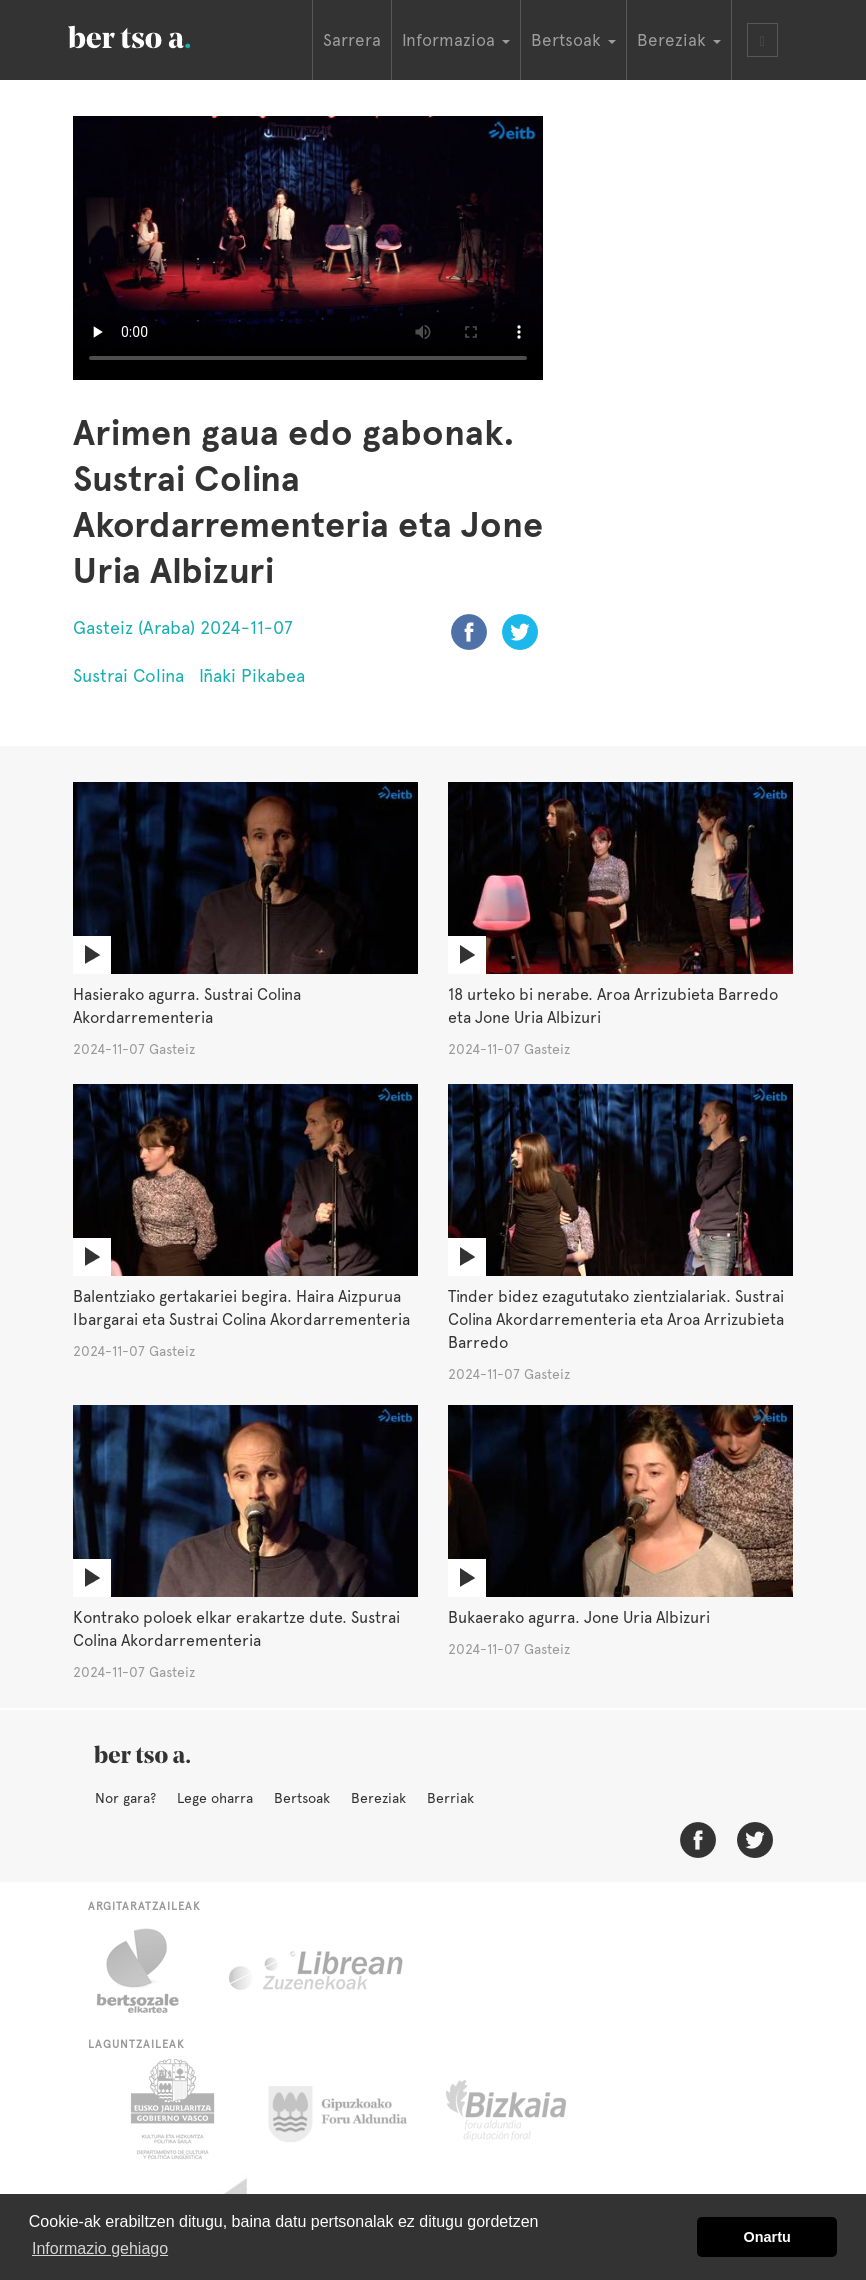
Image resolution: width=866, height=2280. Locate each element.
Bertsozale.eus (150, 1971)
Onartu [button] (767, 2237)
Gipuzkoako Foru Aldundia (349, 2109)
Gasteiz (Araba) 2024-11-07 (183, 627)
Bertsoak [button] (573, 40)
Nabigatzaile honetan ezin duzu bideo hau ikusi (308, 248)
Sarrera (352, 40)
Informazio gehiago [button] (100, 2248)
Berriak (450, 1798)
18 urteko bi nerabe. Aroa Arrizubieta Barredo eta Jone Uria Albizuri (613, 1006)
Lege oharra (215, 1798)
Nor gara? (125, 1798)
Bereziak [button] (679, 40)
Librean (317, 1971)
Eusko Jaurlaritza (170, 2109)
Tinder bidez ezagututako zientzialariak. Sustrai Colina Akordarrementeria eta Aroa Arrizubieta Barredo (616, 1319)
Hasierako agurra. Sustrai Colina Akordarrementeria (187, 1006)
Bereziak (378, 1798)
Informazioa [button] (456, 40)
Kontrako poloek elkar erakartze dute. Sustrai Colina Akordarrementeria (236, 1629)
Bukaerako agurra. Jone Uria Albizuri (579, 1617)
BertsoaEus (158, 35)
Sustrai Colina (128, 675)
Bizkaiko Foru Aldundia (528, 2109)
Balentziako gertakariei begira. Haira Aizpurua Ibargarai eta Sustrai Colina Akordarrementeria (241, 1308)
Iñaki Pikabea (252, 675)
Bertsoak (302, 1798)
